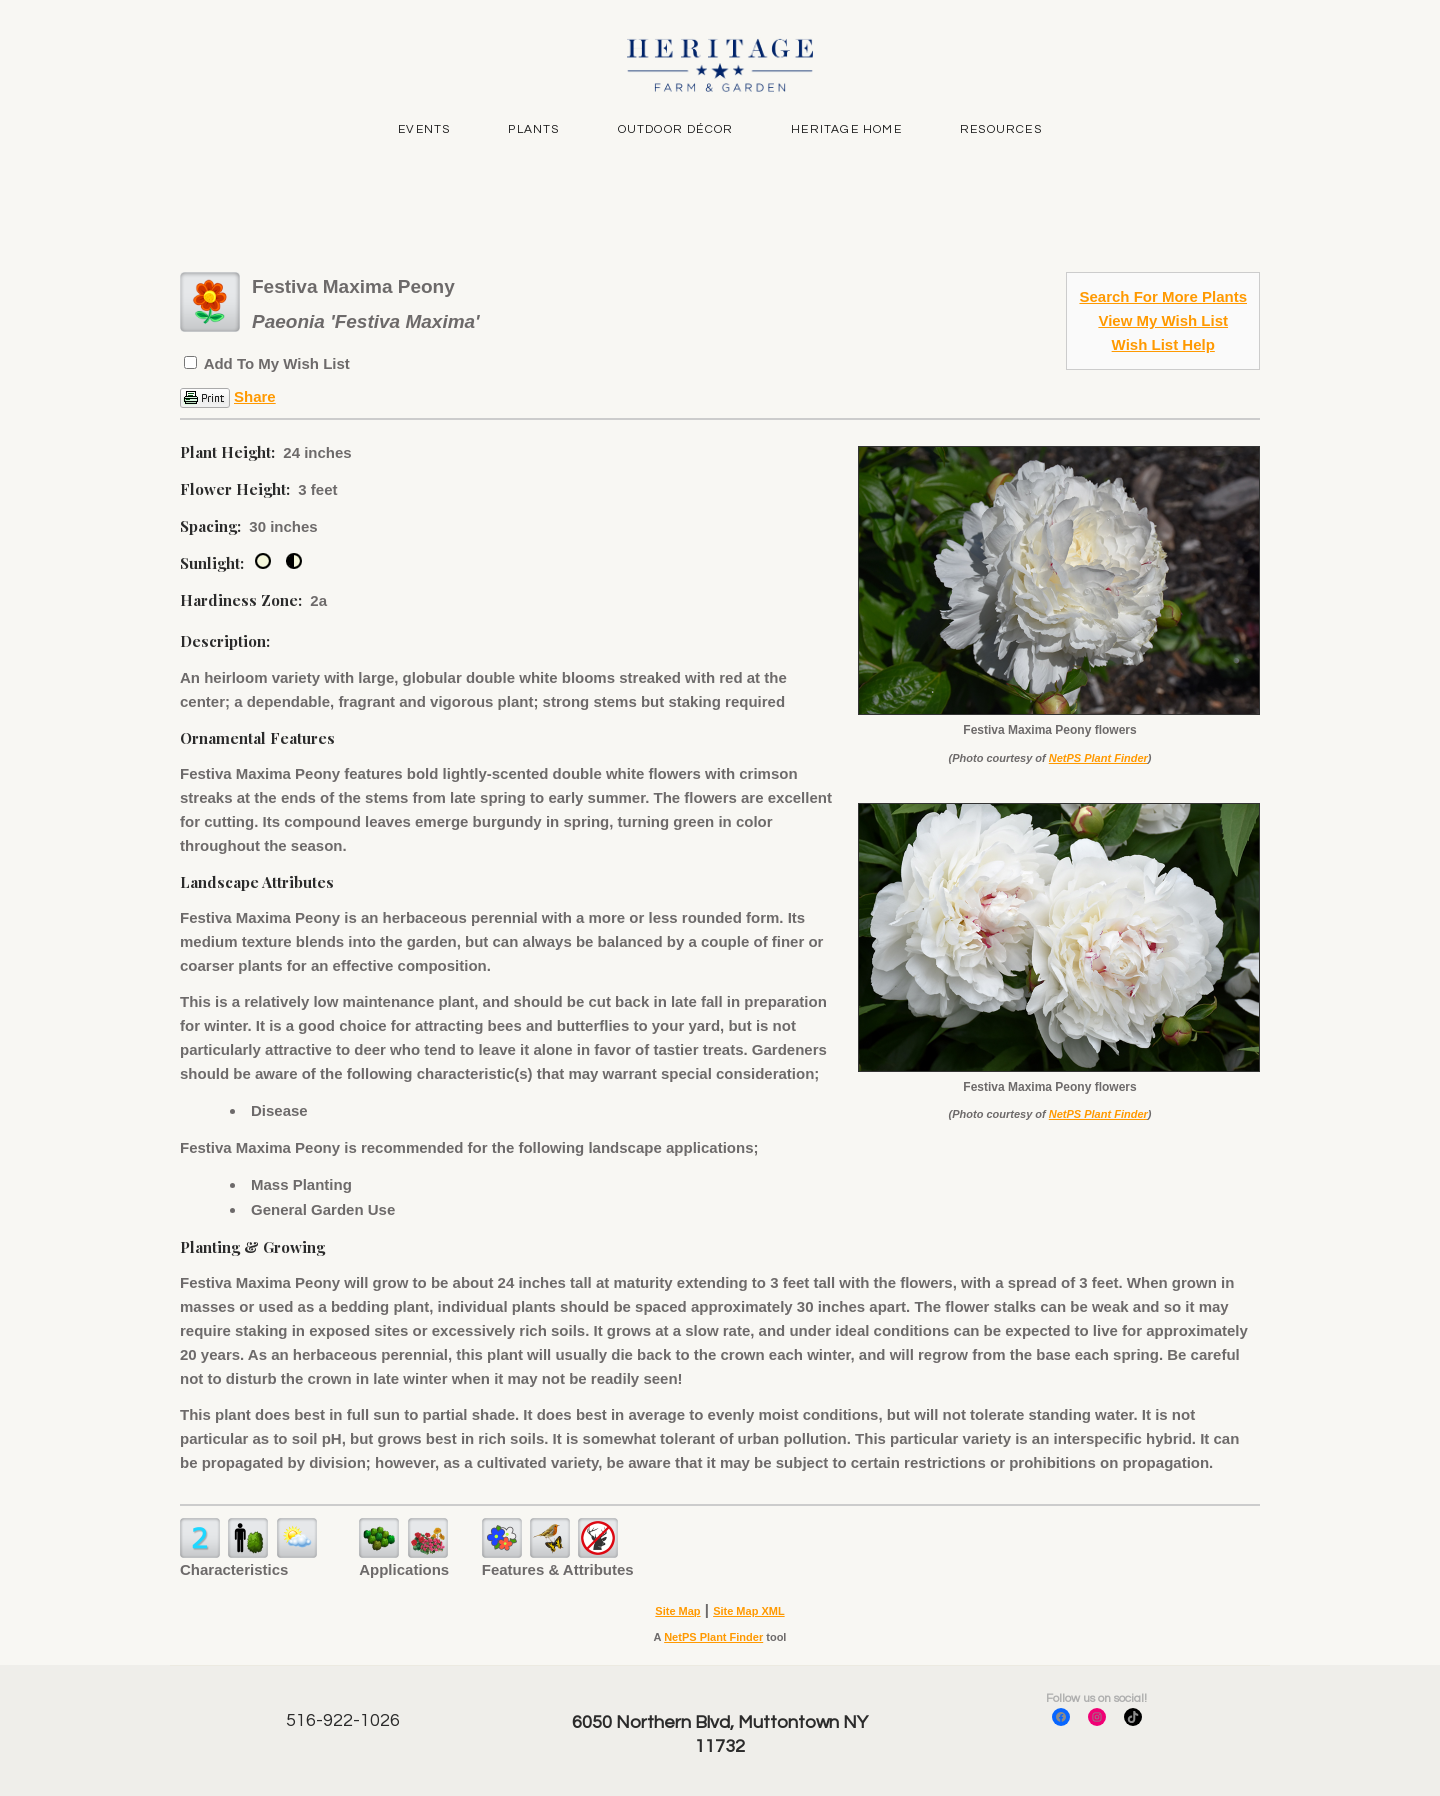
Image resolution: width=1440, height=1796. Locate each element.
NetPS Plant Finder (1098, 758)
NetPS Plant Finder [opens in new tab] (713, 1637)
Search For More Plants (1163, 296)
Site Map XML (749, 1611)
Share (255, 396)
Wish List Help (1163, 344)
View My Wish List (1163, 320)
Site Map (677, 1611)
